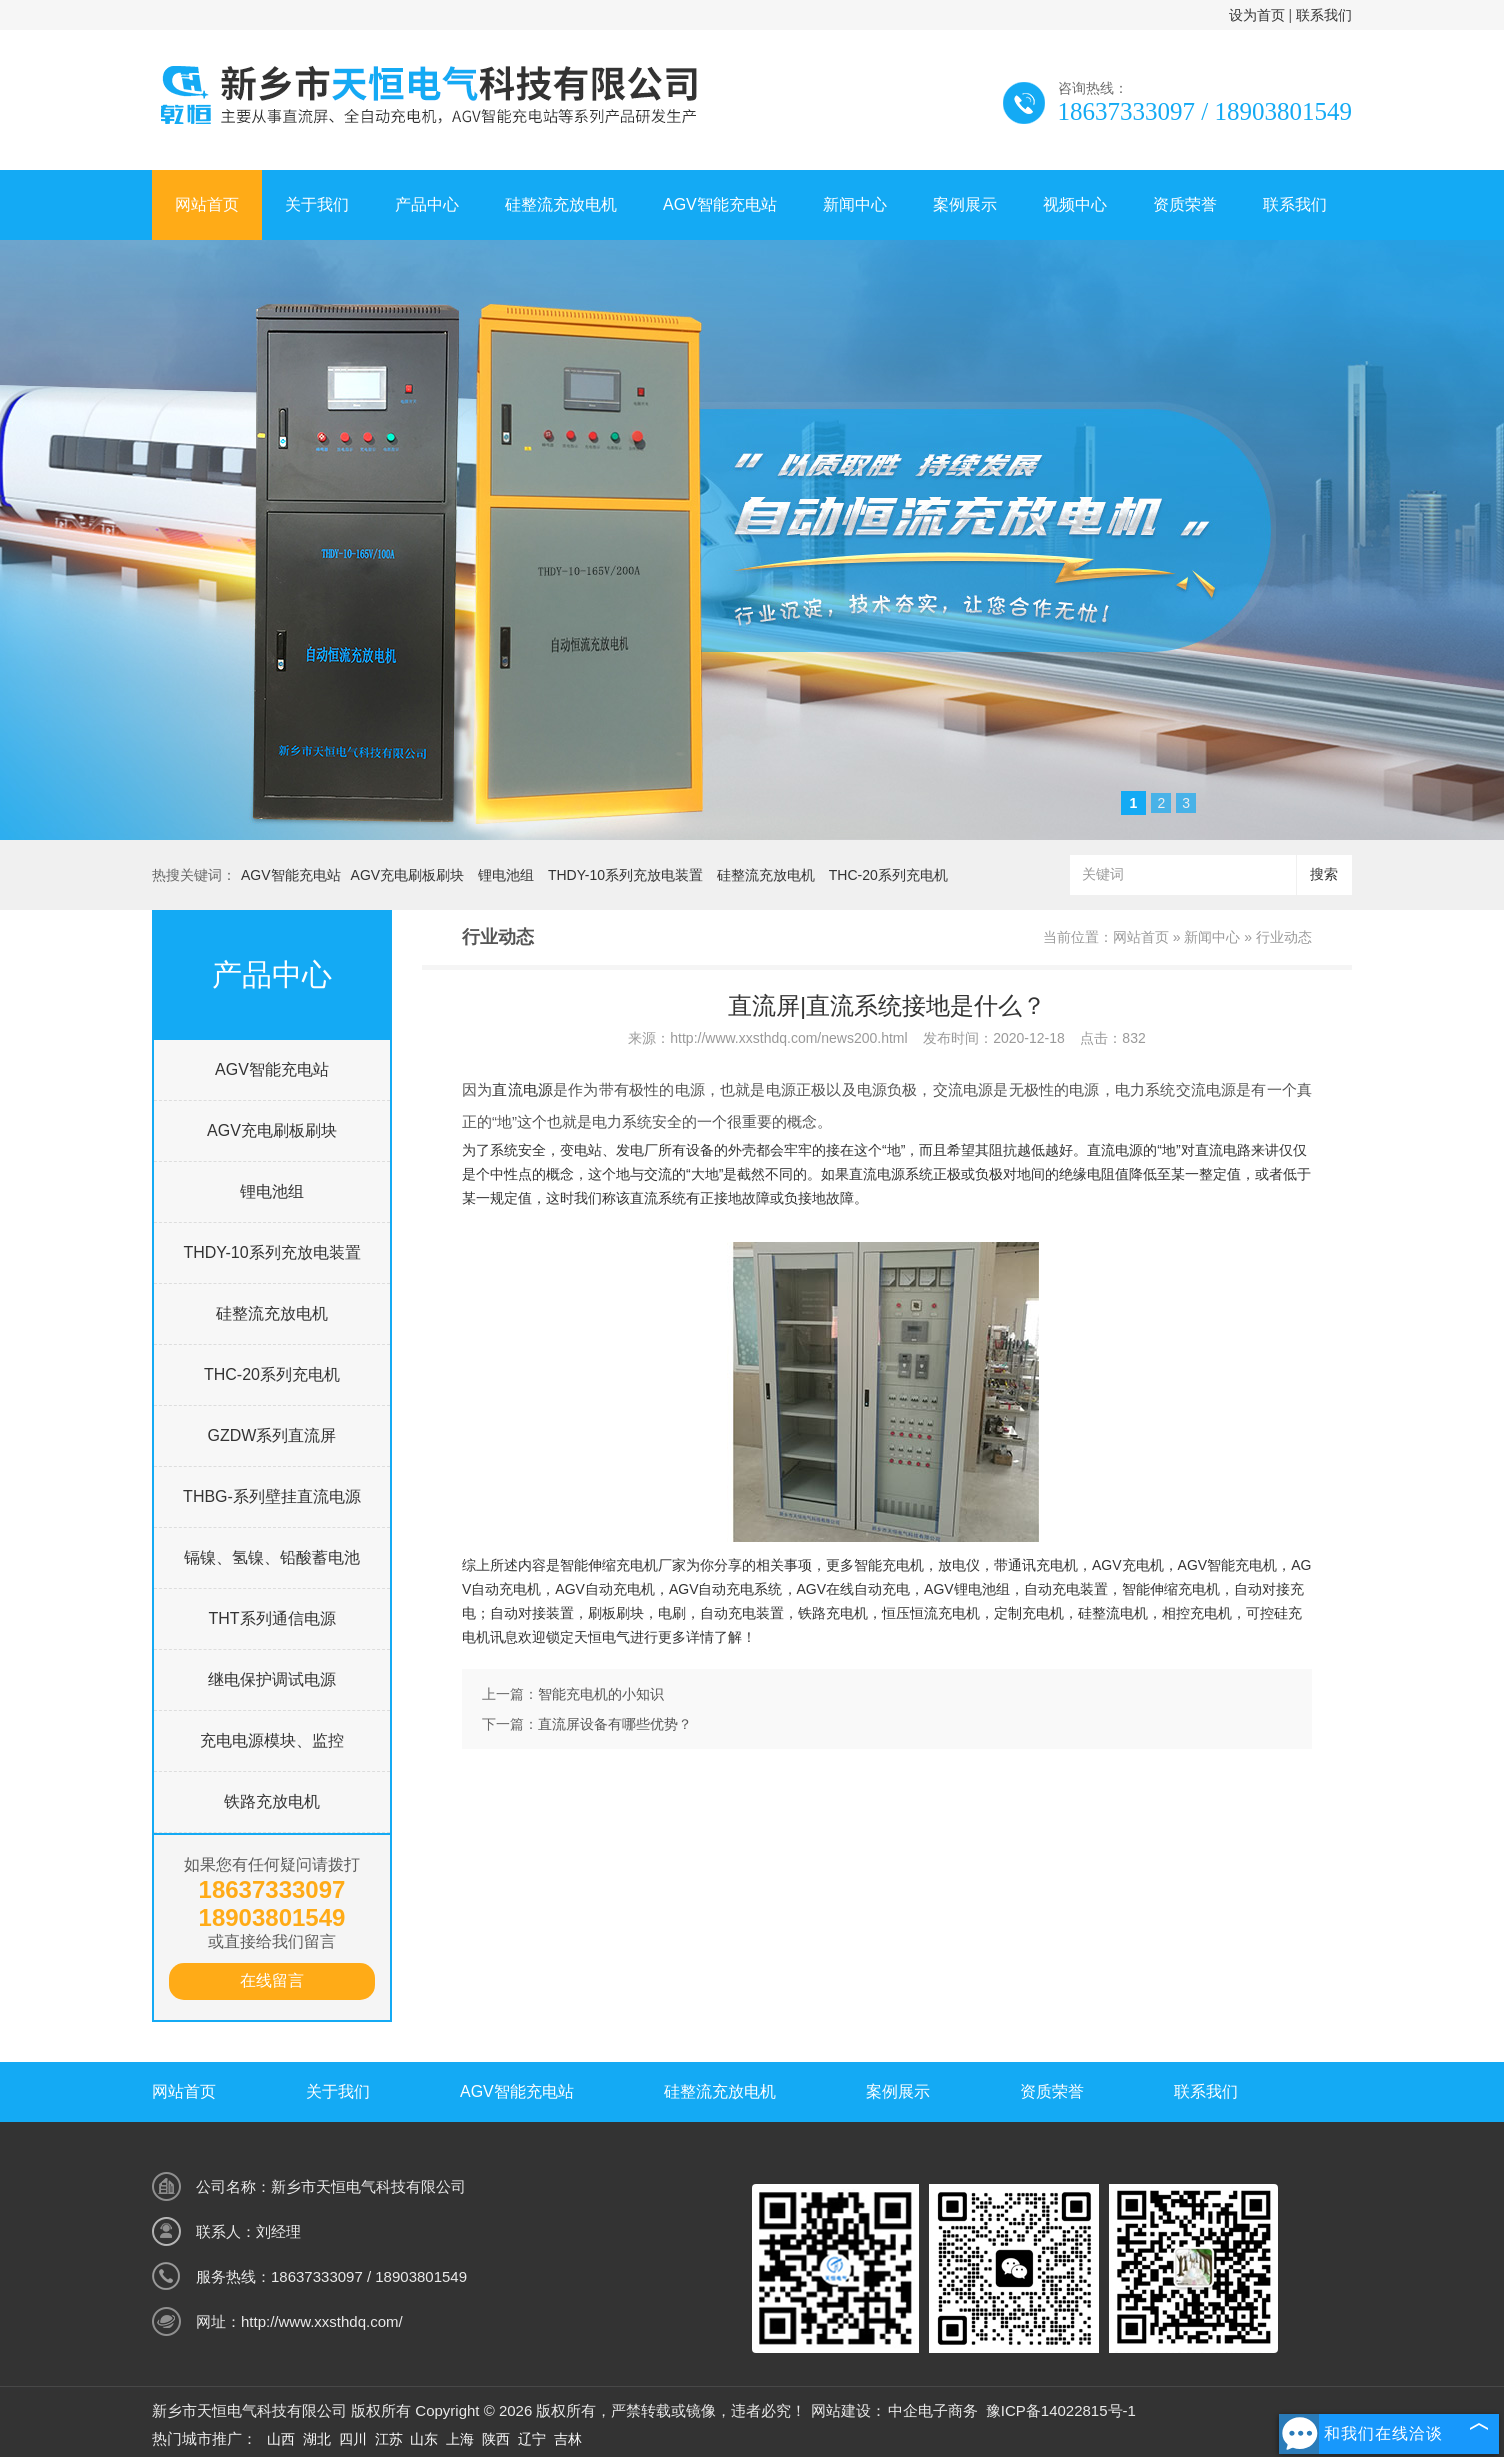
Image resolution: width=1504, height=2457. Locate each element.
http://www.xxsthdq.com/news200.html (788, 1038)
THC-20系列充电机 (888, 875)
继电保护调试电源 (272, 1679)
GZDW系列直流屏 (272, 1435)
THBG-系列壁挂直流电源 (272, 1496)
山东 (424, 2439)
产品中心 (427, 204)
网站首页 (207, 204)
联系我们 (1324, 15)
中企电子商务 (933, 2410)
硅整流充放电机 (561, 204)
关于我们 (317, 204)
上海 (460, 2439)
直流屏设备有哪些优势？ (615, 1724)
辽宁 (532, 2439)
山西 (281, 2439)
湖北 (317, 2439)
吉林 (568, 2439)
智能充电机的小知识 (601, 1694)
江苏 (389, 2439)
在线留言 (272, 1980)
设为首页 (1257, 15)
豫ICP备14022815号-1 (1061, 2410)
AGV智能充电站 (720, 204)
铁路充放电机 (272, 1801)
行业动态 (1284, 937)
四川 (353, 2439)
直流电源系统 (891, 1174)
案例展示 (965, 204)
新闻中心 (855, 204)
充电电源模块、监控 (272, 1740)
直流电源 (522, 1089)
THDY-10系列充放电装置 (625, 875)
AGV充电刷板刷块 (408, 875)
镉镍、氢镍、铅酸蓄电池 (272, 1557)
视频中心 (1075, 204)
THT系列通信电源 (271, 1618)
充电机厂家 (651, 1565)
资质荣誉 (1185, 204)
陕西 (496, 2439)
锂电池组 (506, 875)
